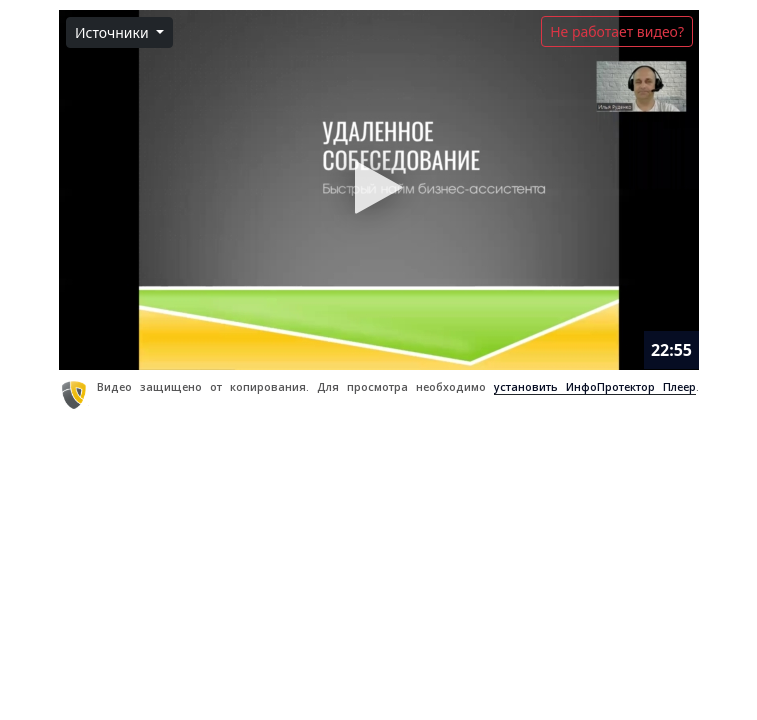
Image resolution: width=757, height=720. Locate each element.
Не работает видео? (617, 31)
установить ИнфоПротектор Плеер (594, 387)
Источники (113, 32)
